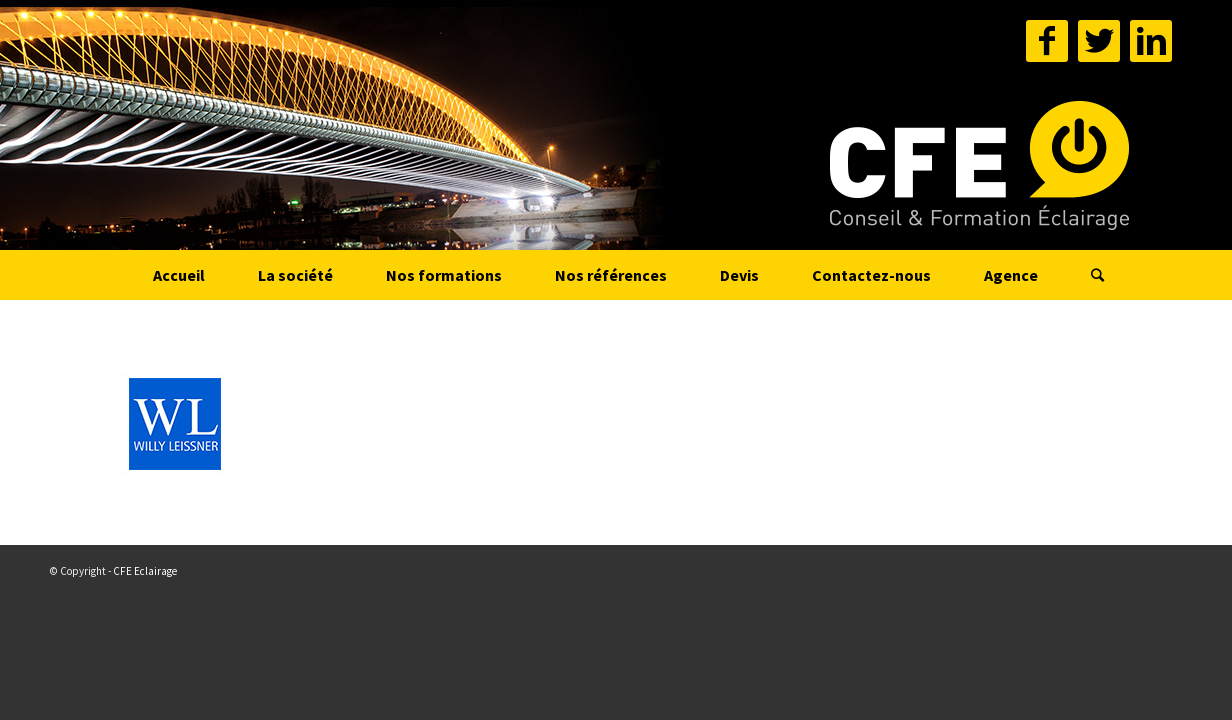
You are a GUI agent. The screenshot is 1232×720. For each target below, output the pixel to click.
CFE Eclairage (145, 571)
